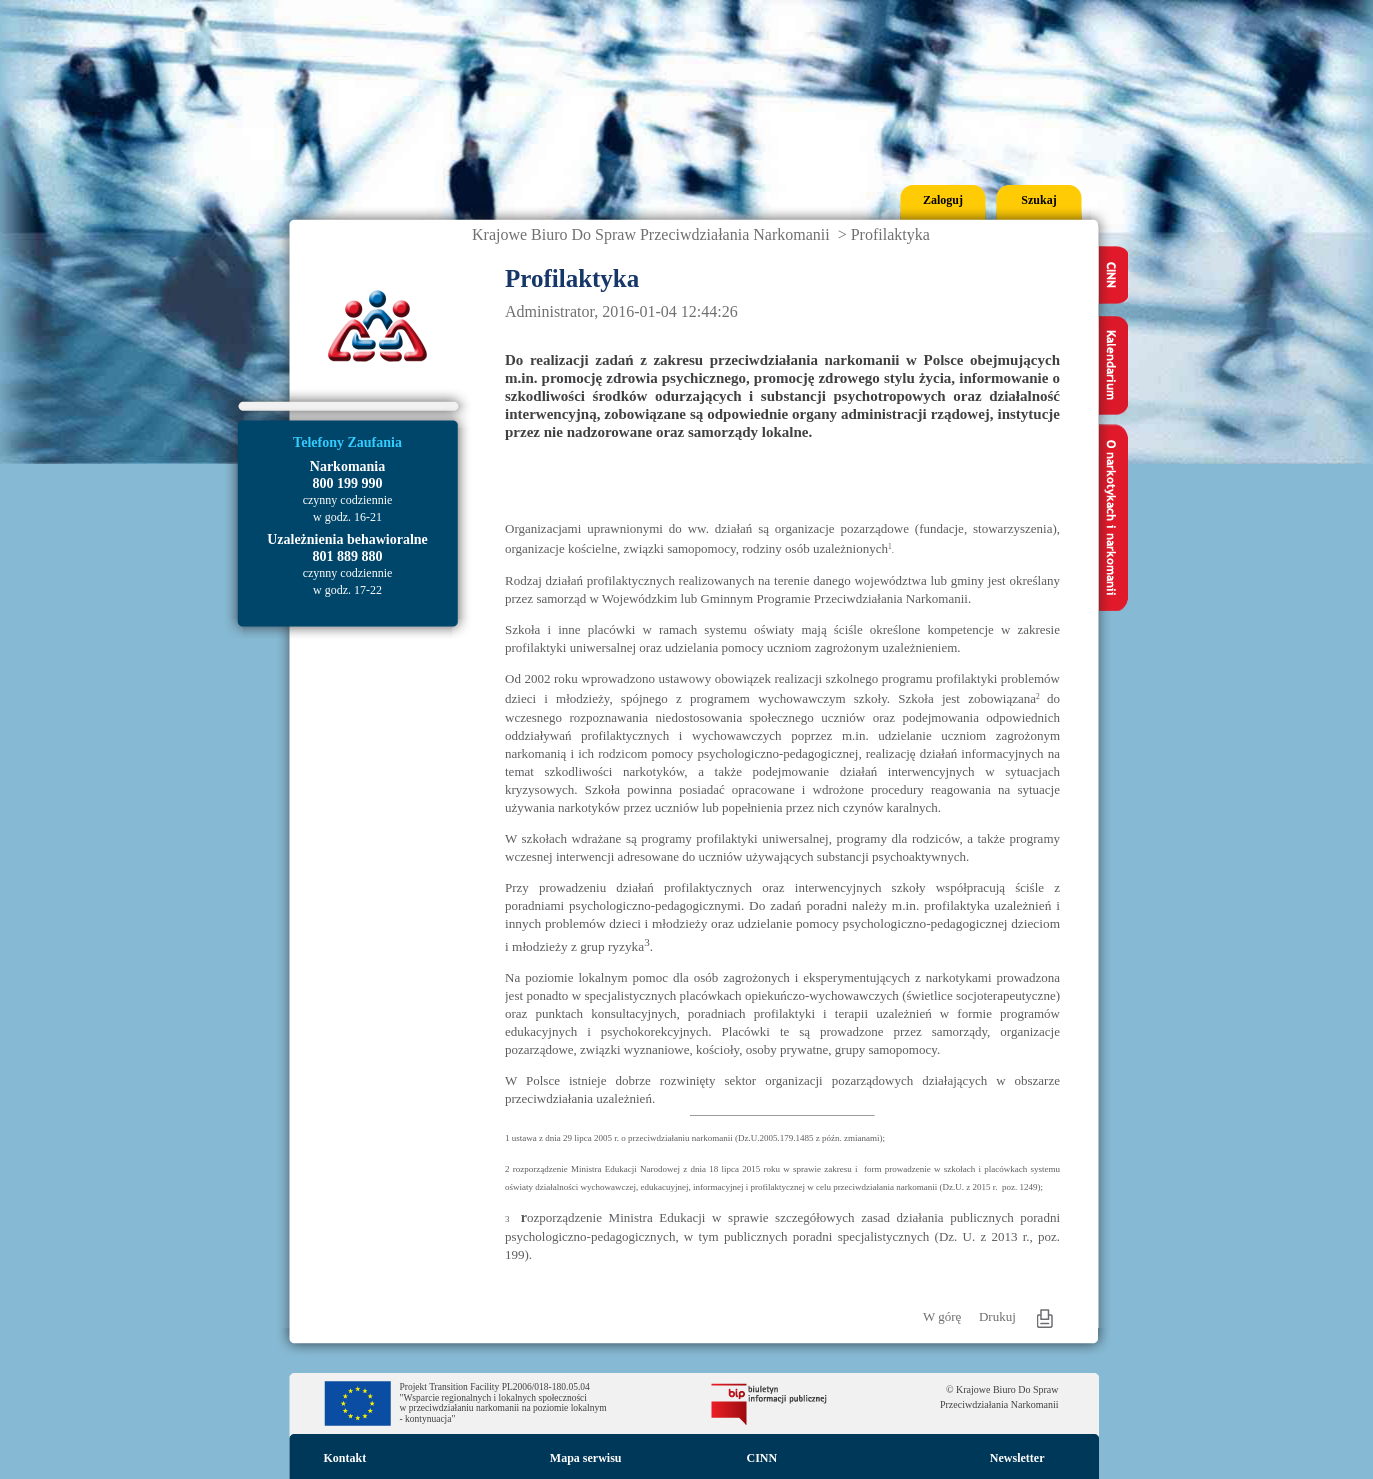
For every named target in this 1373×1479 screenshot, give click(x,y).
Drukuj (997, 1316)
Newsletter (1017, 1458)
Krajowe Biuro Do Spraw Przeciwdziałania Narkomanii (651, 234)
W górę (942, 1316)
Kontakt (345, 1458)
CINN (762, 1458)
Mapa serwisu (586, 1458)
